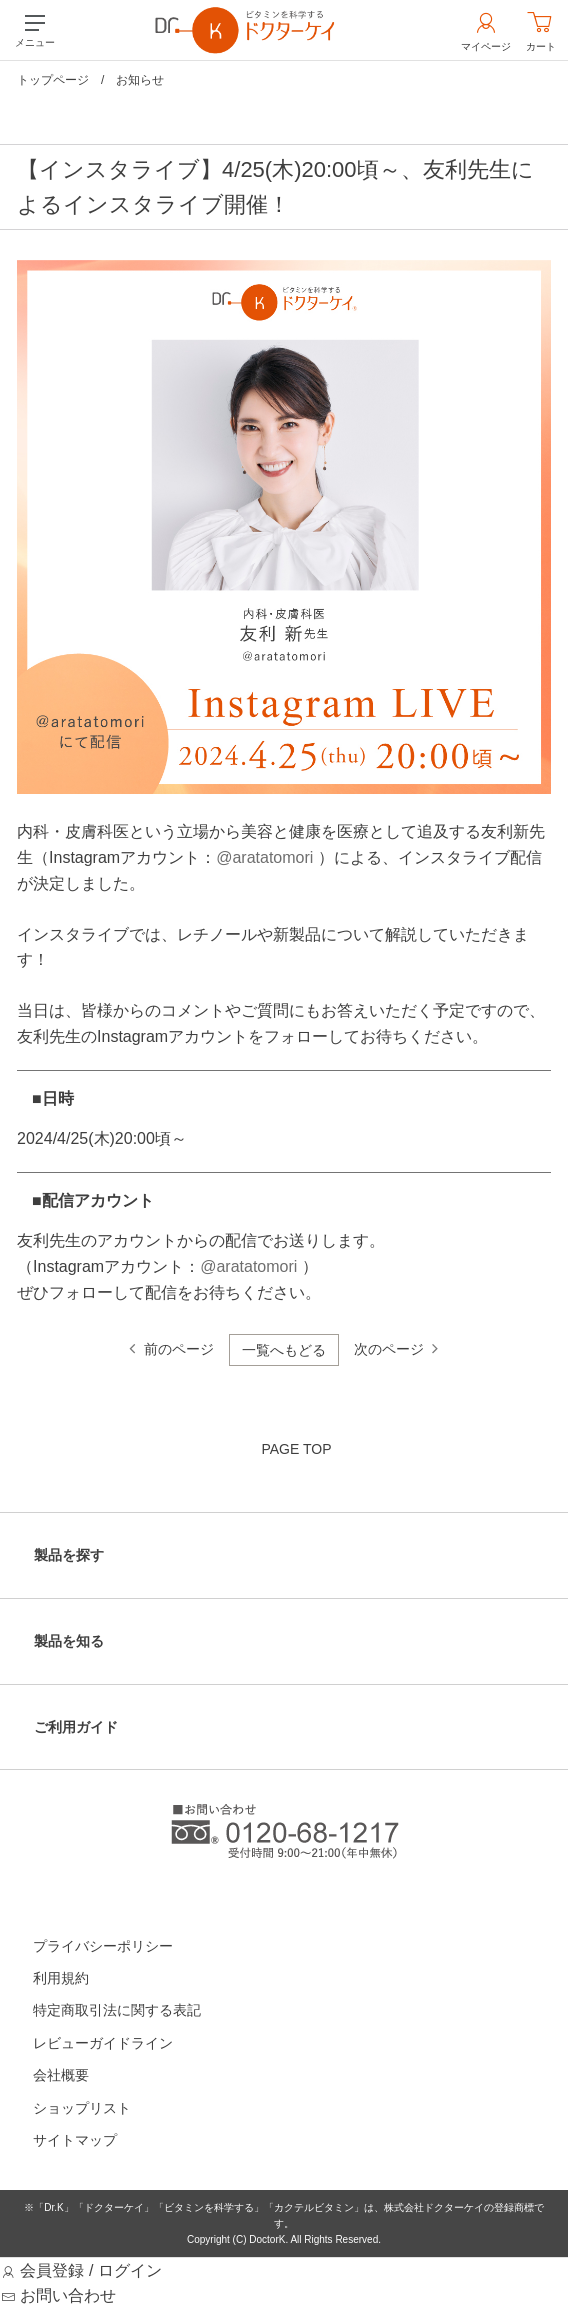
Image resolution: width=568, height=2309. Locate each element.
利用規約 (61, 1978)
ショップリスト (82, 2108)
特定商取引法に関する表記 (117, 2010)
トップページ (53, 80)
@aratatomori (264, 857)
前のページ (179, 1349)
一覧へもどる (284, 1350)
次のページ (389, 1349)
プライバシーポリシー (103, 1946)
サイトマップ (75, 2140)
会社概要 (61, 2075)
